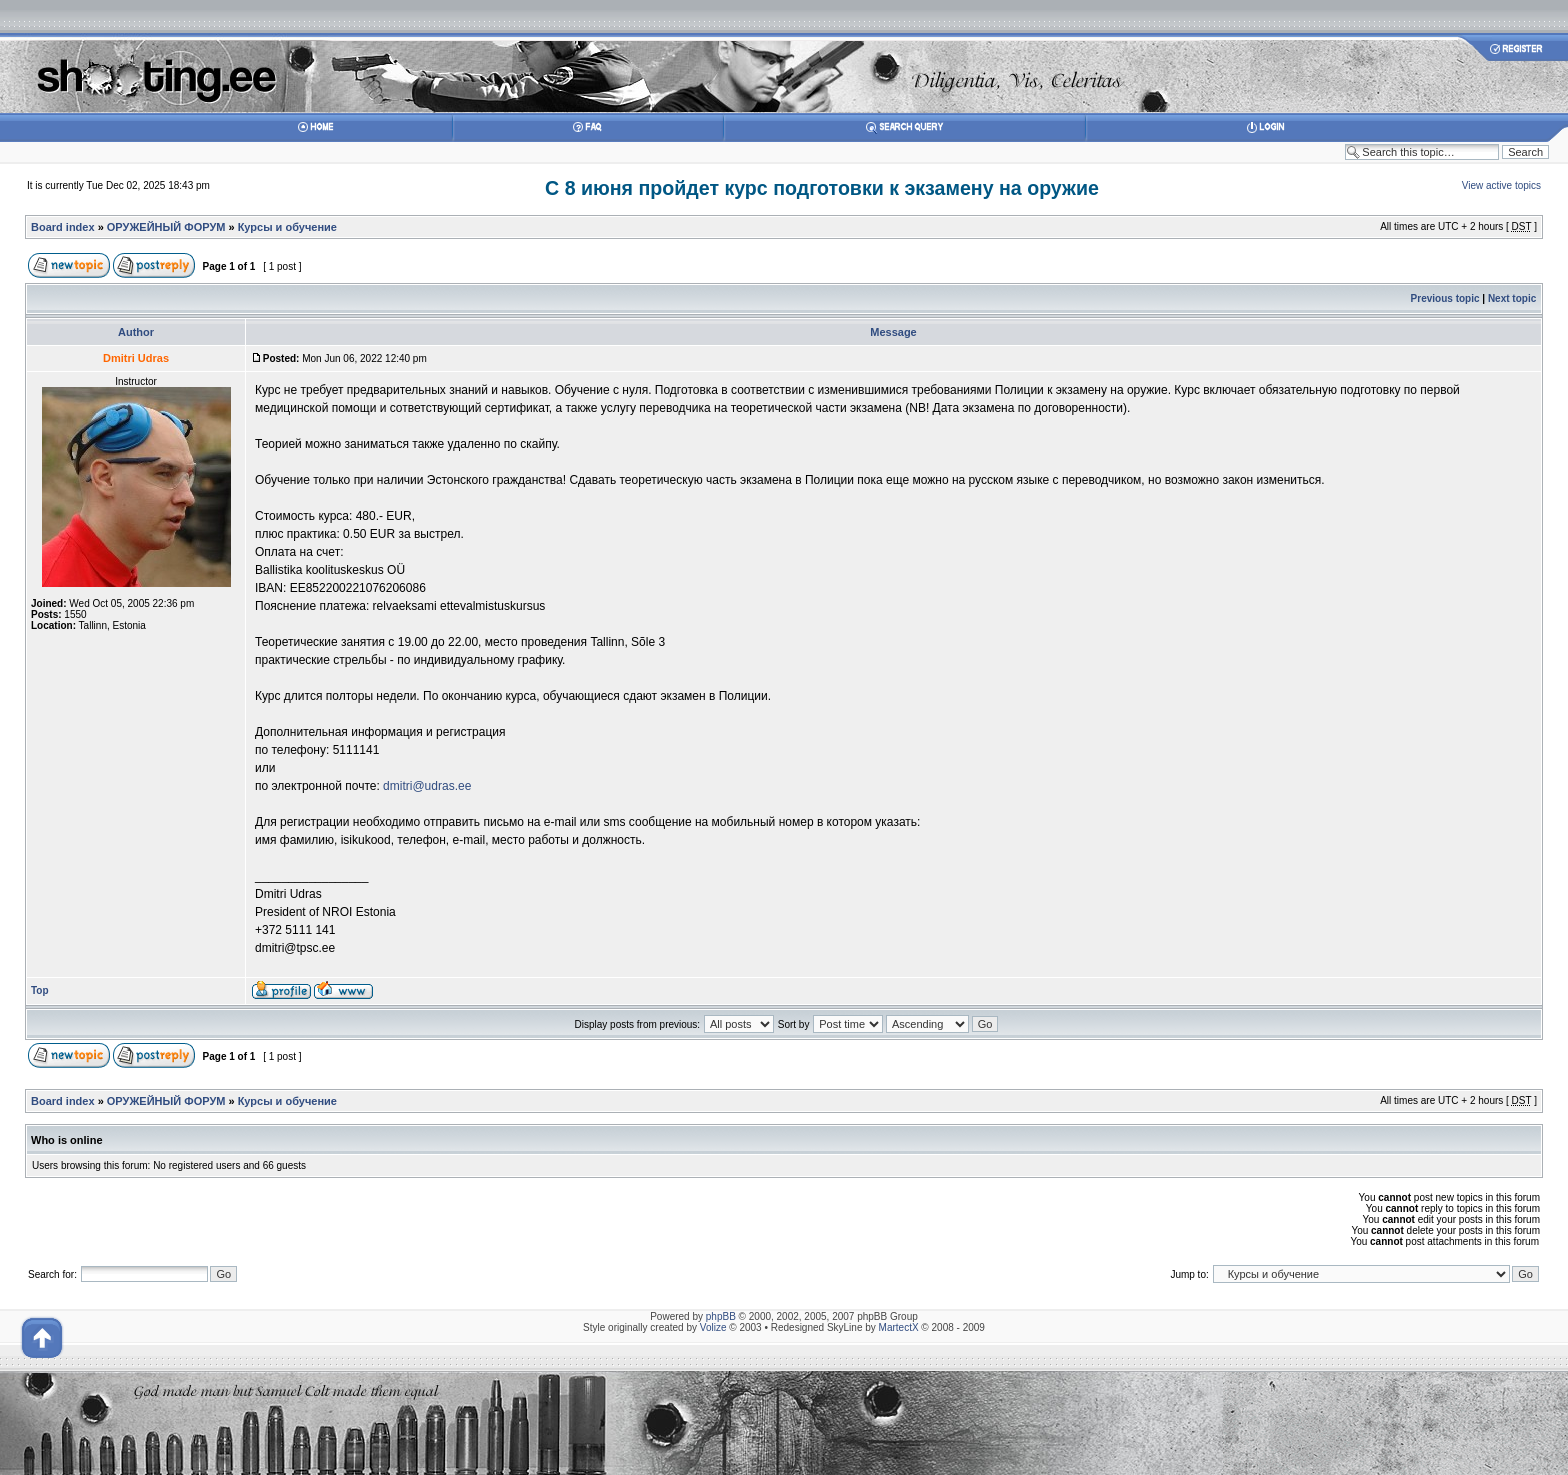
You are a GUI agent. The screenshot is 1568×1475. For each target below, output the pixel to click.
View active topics (1501, 185)
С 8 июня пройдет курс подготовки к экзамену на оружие (822, 188)
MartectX (899, 1327)
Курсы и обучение (287, 227)
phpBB (721, 1316)
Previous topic (1445, 298)
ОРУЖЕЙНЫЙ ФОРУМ (166, 227)
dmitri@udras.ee (427, 786)
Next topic (1512, 298)
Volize (713, 1327)
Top (40, 990)
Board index (63, 227)
